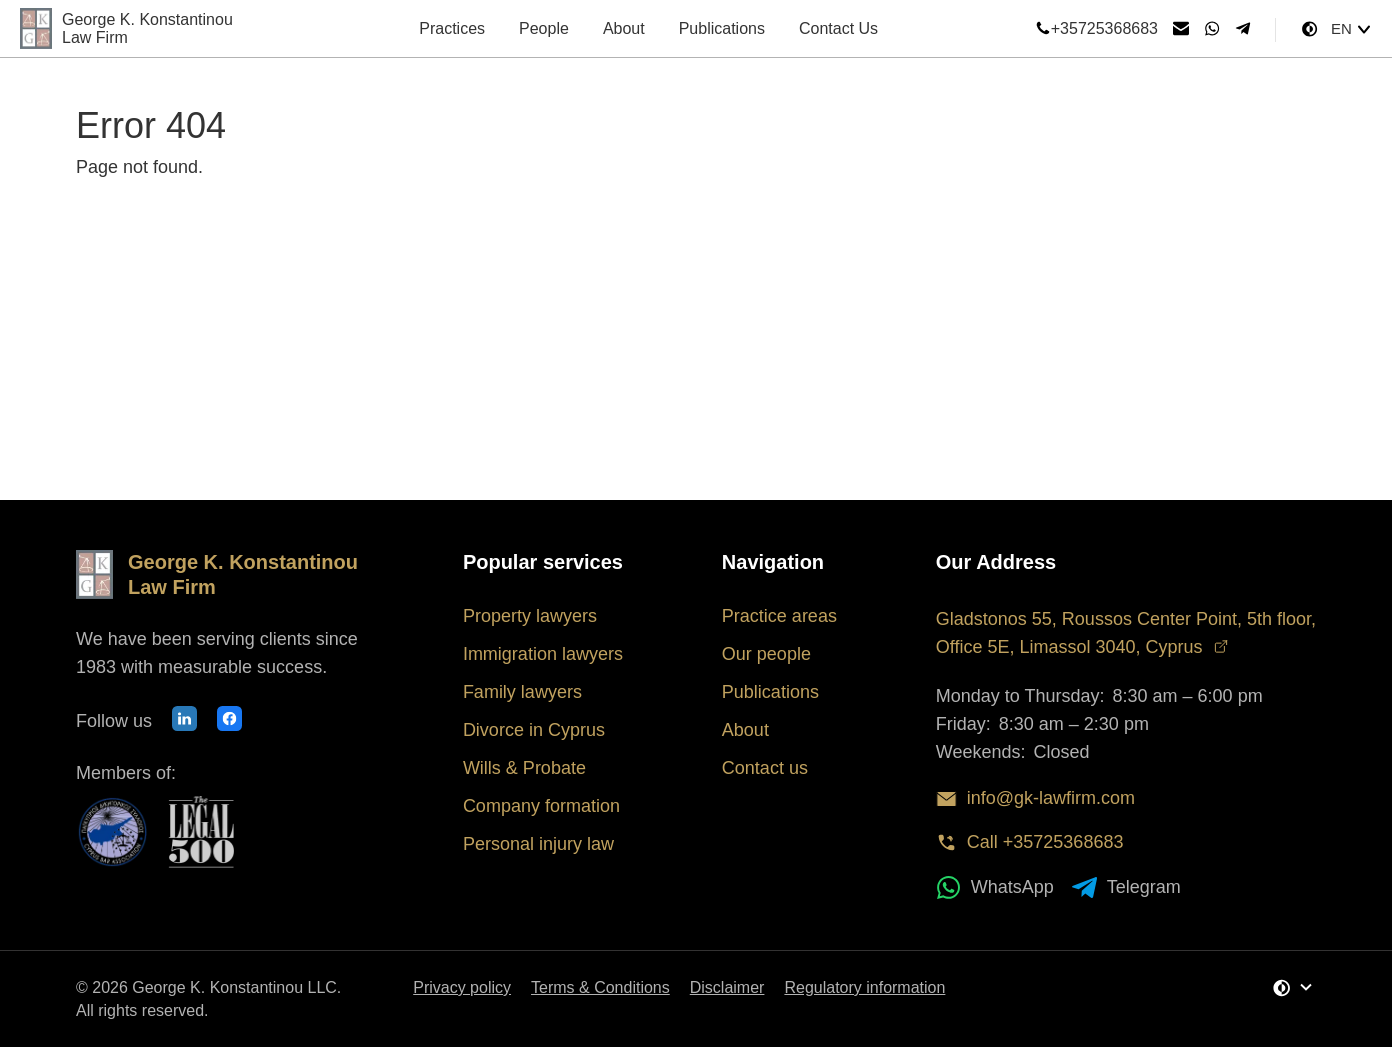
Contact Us (838, 28)
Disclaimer (727, 987)
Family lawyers (522, 692)
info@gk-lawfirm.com (1035, 798)
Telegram (1126, 887)
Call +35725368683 (1030, 842)
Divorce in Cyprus (534, 730)
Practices (452, 28)
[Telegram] (1243, 29)
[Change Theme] (1309, 29)
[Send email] (1181, 29)
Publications (722, 28)
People (544, 28)
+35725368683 (1096, 29)
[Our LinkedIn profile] (184, 721)
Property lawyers (530, 616)
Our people (766, 654)
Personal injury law (538, 844)
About (624, 28)
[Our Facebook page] (229, 721)
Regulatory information (864, 987)
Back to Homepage (183, 225)
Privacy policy (462, 987)
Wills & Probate (524, 768)
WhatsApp (995, 887)
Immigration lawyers (543, 654)
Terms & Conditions (600, 987)
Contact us (765, 768)
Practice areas (779, 616)
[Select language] (1351, 29)
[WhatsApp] (1212, 29)
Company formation (541, 806)
